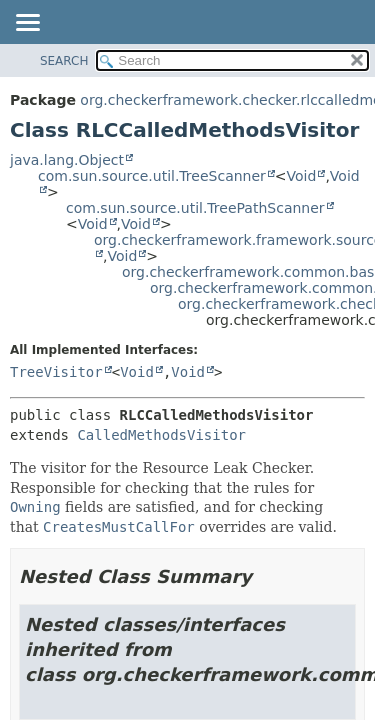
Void (302, 176)
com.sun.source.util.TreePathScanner (195, 208)
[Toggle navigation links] (27, 24)
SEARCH (64, 61)
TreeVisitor (56, 372)
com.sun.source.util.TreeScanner (152, 176)
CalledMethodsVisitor (161, 435)
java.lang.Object (67, 160)
